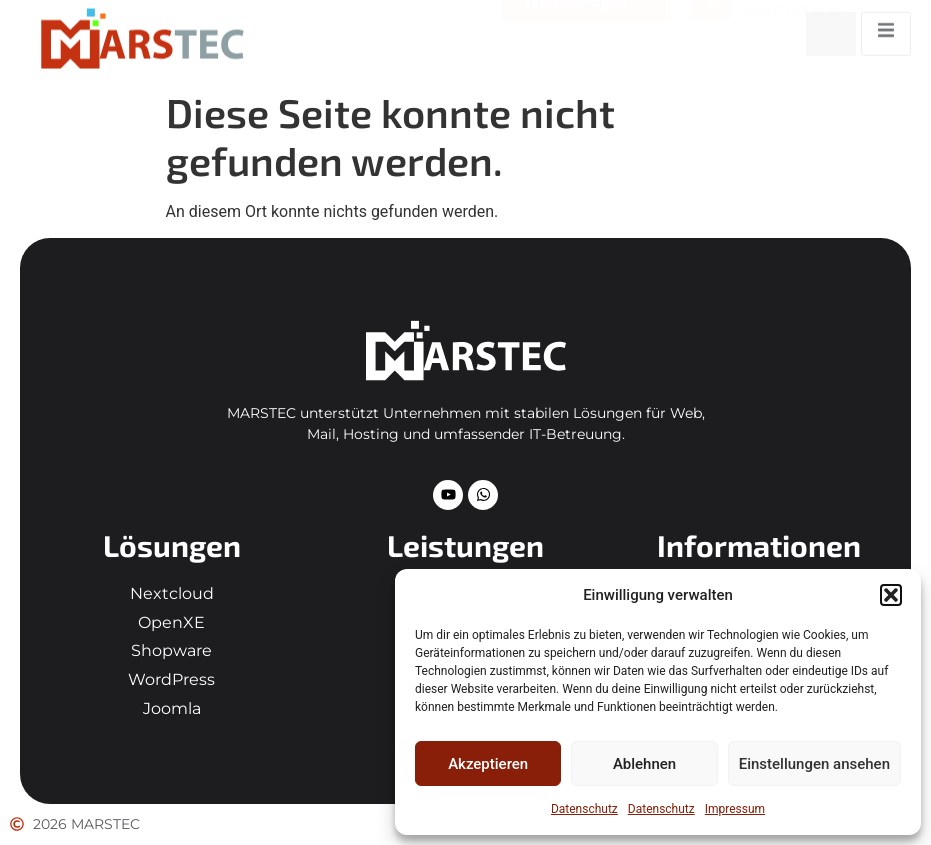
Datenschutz (584, 809)
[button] (891, 595)
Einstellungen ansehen (814, 764)
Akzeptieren (488, 764)
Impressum (735, 809)
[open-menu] (886, 26)
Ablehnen (644, 764)
